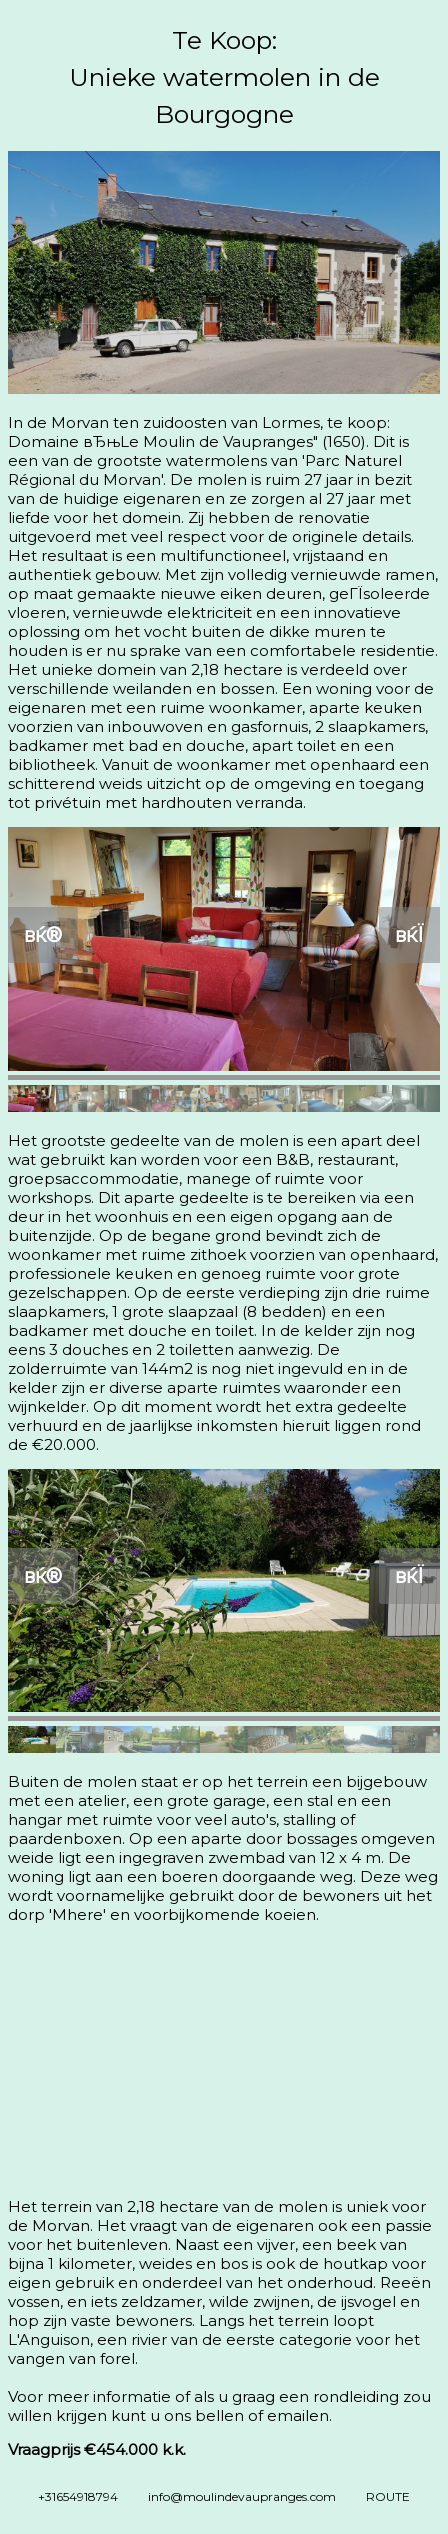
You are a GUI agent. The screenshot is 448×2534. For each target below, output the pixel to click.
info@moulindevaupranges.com (242, 2496)
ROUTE (388, 2496)
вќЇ (409, 935)
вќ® (43, 935)
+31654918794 (78, 2496)
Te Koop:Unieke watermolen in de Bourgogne (224, 77)
